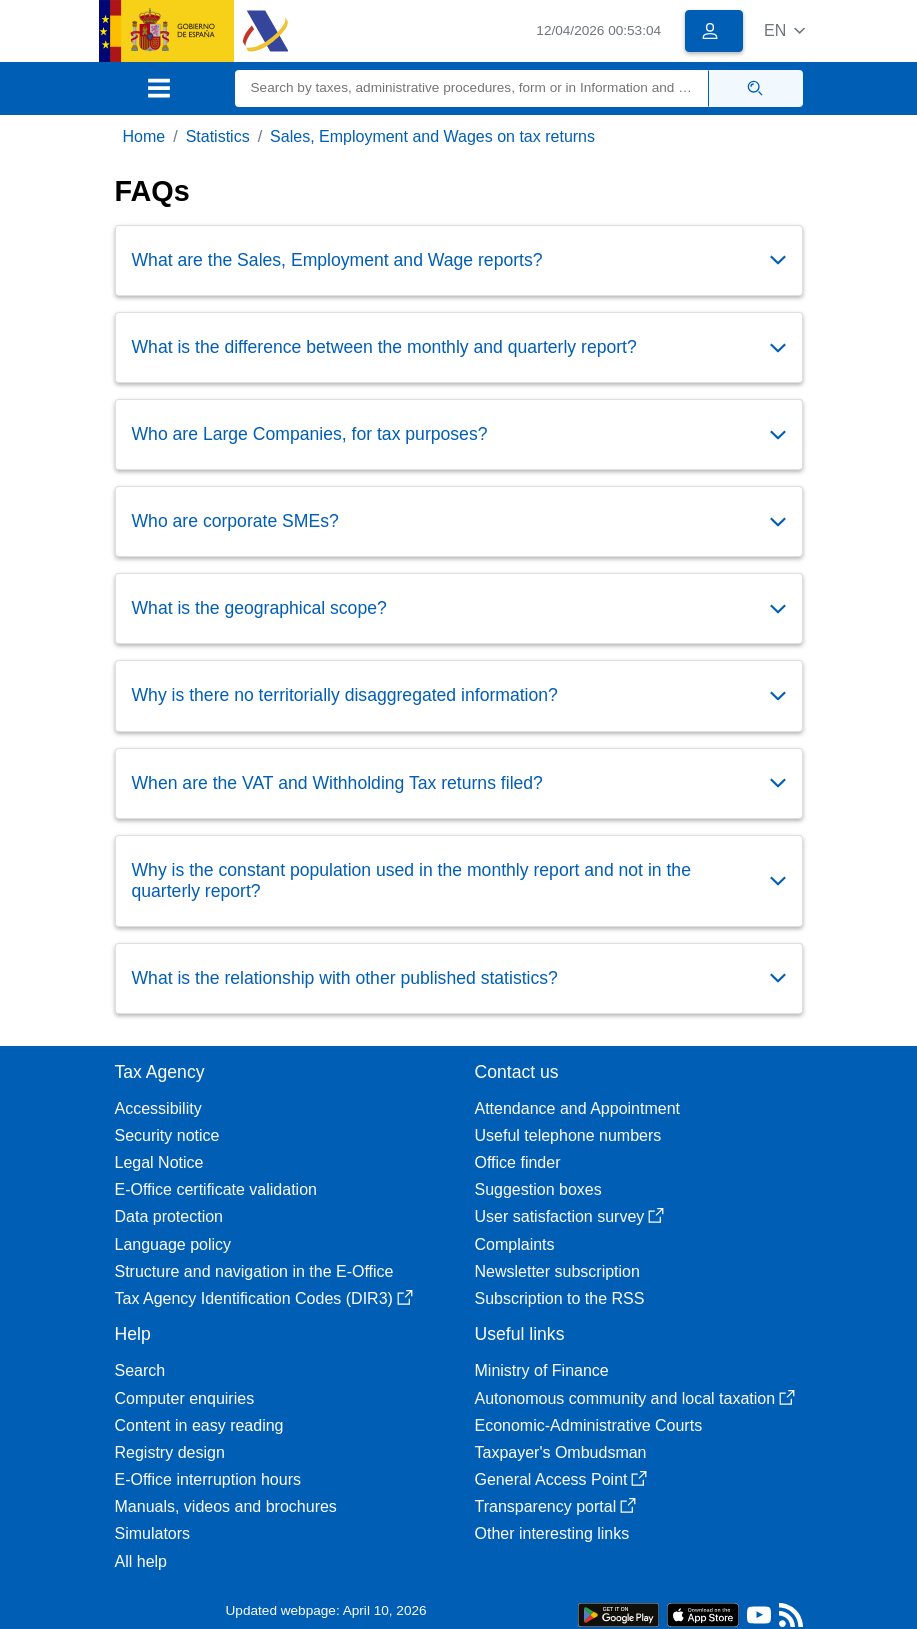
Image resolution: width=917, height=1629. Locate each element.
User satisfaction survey (570, 1216)
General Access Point (561, 1479)
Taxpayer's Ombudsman (561, 1452)
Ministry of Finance (542, 1370)
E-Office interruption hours (208, 1479)
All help (141, 1561)
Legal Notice (159, 1162)
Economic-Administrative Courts (589, 1425)
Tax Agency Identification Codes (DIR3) (264, 1298)
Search (140, 1370)
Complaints (515, 1244)
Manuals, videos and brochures (226, 1506)
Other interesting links (552, 1533)
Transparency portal (556, 1506)
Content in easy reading (199, 1425)
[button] (784, 30)
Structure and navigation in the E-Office (254, 1271)
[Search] (472, 88)
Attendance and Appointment (578, 1108)
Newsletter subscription (557, 1271)
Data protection (169, 1216)
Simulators (153, 1533)
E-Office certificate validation (216, 1189)
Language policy (173, 1244)
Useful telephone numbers (568, 1135)
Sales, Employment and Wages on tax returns (432, 136)
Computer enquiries (185, 1398)
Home (144, 136)
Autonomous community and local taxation (635, 1398)
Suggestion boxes (538, 1189)
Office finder (518, 1162)
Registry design (170, 1452)
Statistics (218, 136)
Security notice (167, 1135)
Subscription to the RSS (560, 1298)
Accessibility (158, 1108)
